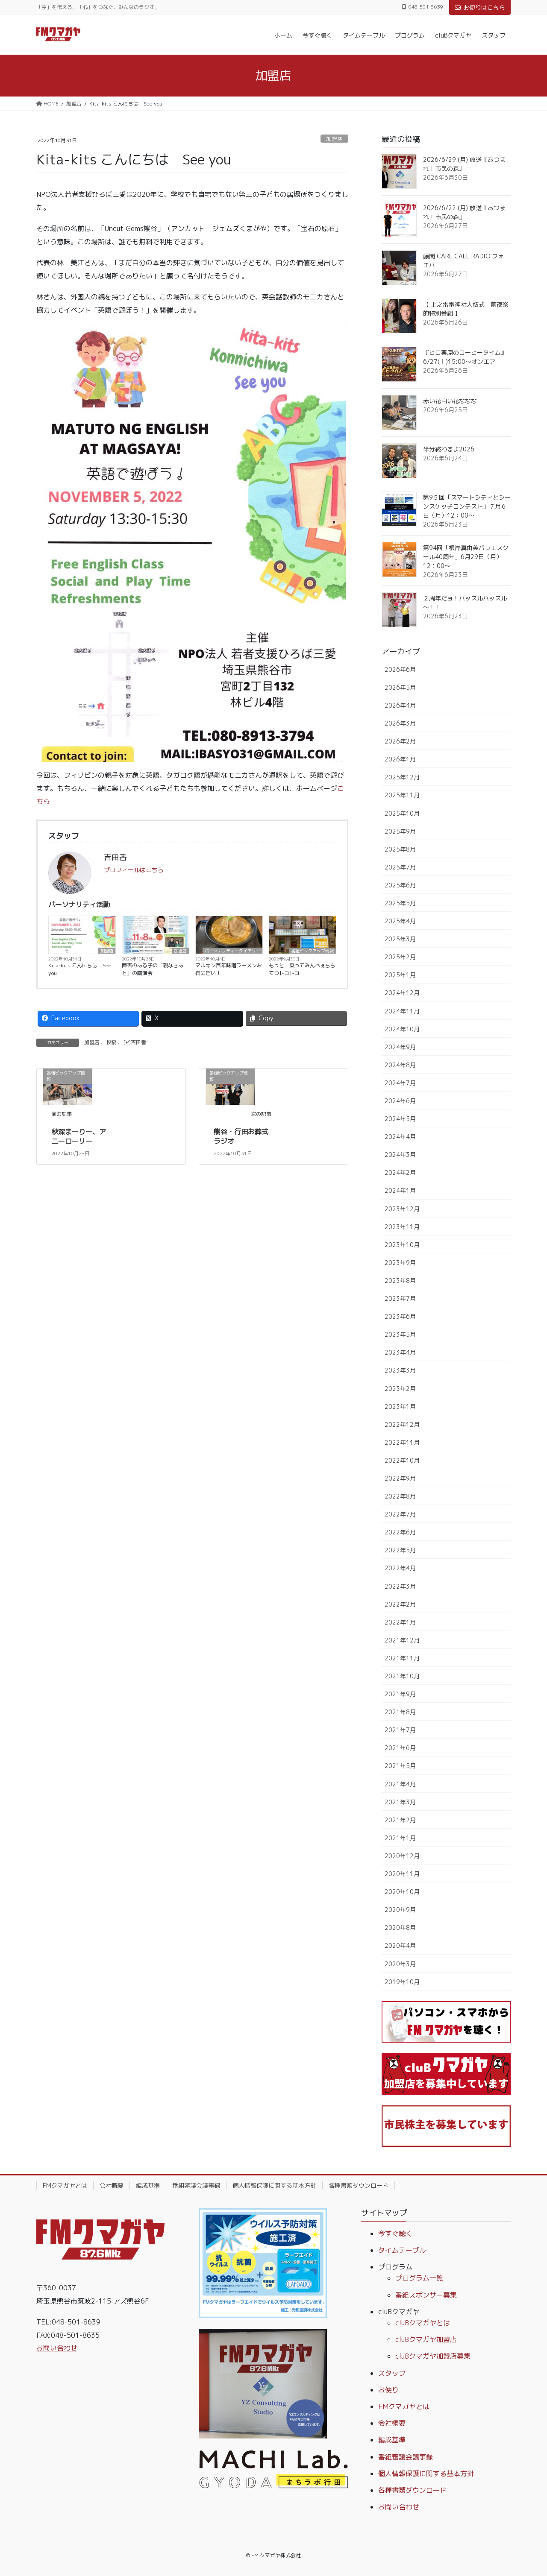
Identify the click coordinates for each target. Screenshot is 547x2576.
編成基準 (148, 2185)
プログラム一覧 (419, 2278)
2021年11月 (402, 1658)
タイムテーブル (402, 2250)
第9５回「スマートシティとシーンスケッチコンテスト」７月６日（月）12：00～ (467, 506)
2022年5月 (400, 1550)
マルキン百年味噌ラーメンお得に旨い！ (228, 969)
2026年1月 (400, 759)
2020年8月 (400, 1927)
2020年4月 (400, 1945)
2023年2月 (400, 1389)
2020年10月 (402, 1892)
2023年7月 (400, 1298)
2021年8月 (400, 1712)
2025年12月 (402, 777)
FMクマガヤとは (65, 2185)
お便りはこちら (480, 7)
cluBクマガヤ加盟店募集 (433, 2356)
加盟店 (334, 139)
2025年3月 (400, 939)
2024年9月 (400, 1047)
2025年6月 (400, 885)
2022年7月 (400, 1514)
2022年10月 (402, 1460)
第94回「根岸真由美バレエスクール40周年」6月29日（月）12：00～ (466, 557)
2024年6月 (400, 1101)
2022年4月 (400, 1568)
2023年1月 (400, 1406)
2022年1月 (400, 1622)
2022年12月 (402, 1424)
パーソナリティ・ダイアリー (232, 951)
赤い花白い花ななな (450, 401)
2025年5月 (400, 903)
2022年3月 (400, 1586)
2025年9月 (400, 831)
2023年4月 (400, 1352)
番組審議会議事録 (196, 2185)
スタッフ (392, 2373)
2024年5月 (400, 1119)
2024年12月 (402, 993)
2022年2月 (400, 1604)
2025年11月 (402, 795)
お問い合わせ (56, 2348)
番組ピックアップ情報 (312, 951)
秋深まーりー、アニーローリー (78, 1136)
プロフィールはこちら (134, 870)
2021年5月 (400, 1766)
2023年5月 (400, 1334)
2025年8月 (400, 849)
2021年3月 (400, 1802)
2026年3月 (400, 723)
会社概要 (112, 2185)
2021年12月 (402, 1640)
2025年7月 (400, 867)
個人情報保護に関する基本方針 (274, 2185)
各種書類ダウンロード (358, 2185)
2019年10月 (402, 1982)
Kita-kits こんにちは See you (80, 969)
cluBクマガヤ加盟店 (426, 2339)
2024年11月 (402, 1011)
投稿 (111, 1042)
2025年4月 (400, 921)
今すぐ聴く (395, 2233)
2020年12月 (402, 1856)
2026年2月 (400, 741)
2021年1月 (400, 1838)
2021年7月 (400, 1730)
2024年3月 (400, 1154)
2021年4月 (400, 1784)
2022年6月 (400, 1532)
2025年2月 (400, 957)
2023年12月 (402, 1209)
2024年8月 (400, 1065)
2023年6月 (400, 1316)
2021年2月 (400, 1820)
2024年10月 (402, 1029)
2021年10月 (402, 1676)
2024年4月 (400, 1137)
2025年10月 (402, 813)
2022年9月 (400, 1478)
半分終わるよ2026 (448, 449)
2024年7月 (400, 1083)
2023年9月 (400, 1263)
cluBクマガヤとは (422, 2322)
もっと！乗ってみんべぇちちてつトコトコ (302, 969)
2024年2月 (400, 1172)
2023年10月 (402, 1245)
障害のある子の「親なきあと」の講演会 (152, 969)
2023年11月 (402, 1227)
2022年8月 (400, 1496)
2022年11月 (402, 1442)
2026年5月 (400, 687)
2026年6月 (400, 669)
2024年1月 (400, 1190)
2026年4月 (400, 705)
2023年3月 (400, 1370)
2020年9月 (400, 1910)
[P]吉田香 (135, 1042)
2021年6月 (400, 1748)
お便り (388, 2390)
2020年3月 (400, 1964)
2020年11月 (402, 1874)
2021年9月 (400, 1694)
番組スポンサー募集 (426, 2295)
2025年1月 (400, 975)
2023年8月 (400, 1280)
